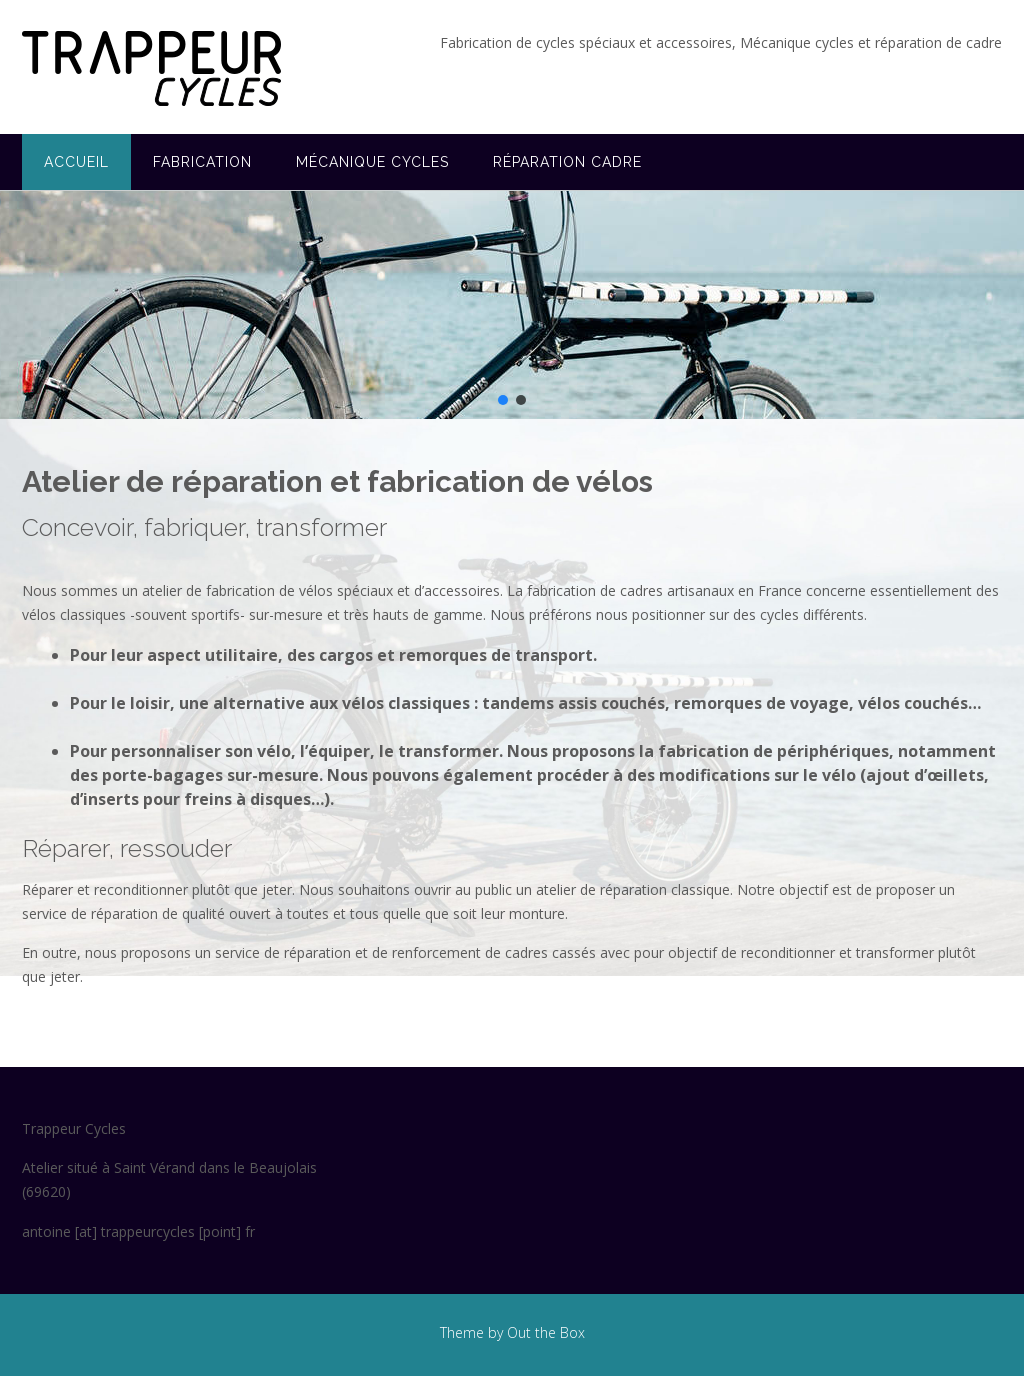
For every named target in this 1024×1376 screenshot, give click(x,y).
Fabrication (202, 162)
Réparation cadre (567, 162)
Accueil (76, 162)
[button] (503, 400)
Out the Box (546, 1332)
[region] (512, 305)
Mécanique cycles (372, 162)
